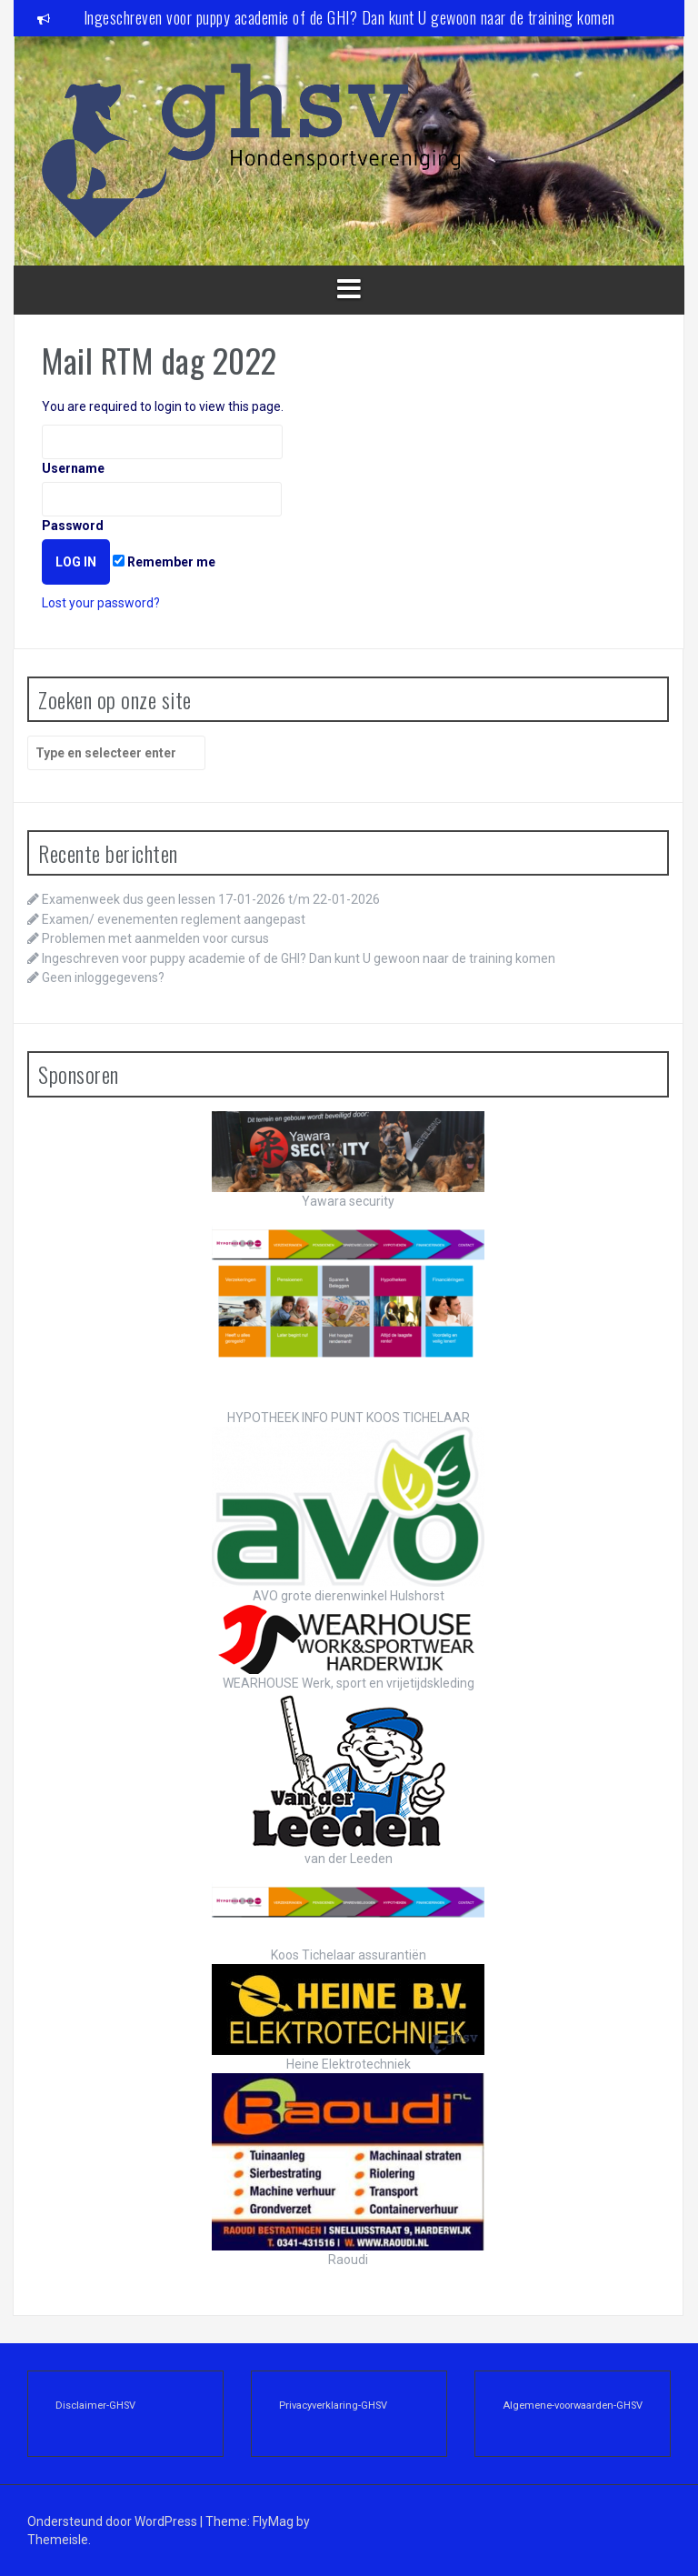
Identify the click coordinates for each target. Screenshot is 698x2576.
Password (162, 507)
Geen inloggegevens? (103, 977)
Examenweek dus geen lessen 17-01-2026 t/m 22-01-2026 (211, 899)
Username (162, 450)
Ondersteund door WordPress (113, 2521)
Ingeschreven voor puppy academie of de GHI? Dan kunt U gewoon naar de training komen (349, 17)
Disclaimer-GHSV (95, 2405)
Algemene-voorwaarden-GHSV (573, 2405)
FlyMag (273, 2521)
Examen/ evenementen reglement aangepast (173, 919)
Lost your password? (101, 603)
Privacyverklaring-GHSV (333, 2405)
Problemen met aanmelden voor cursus (155, 938)
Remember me (164, 562)
